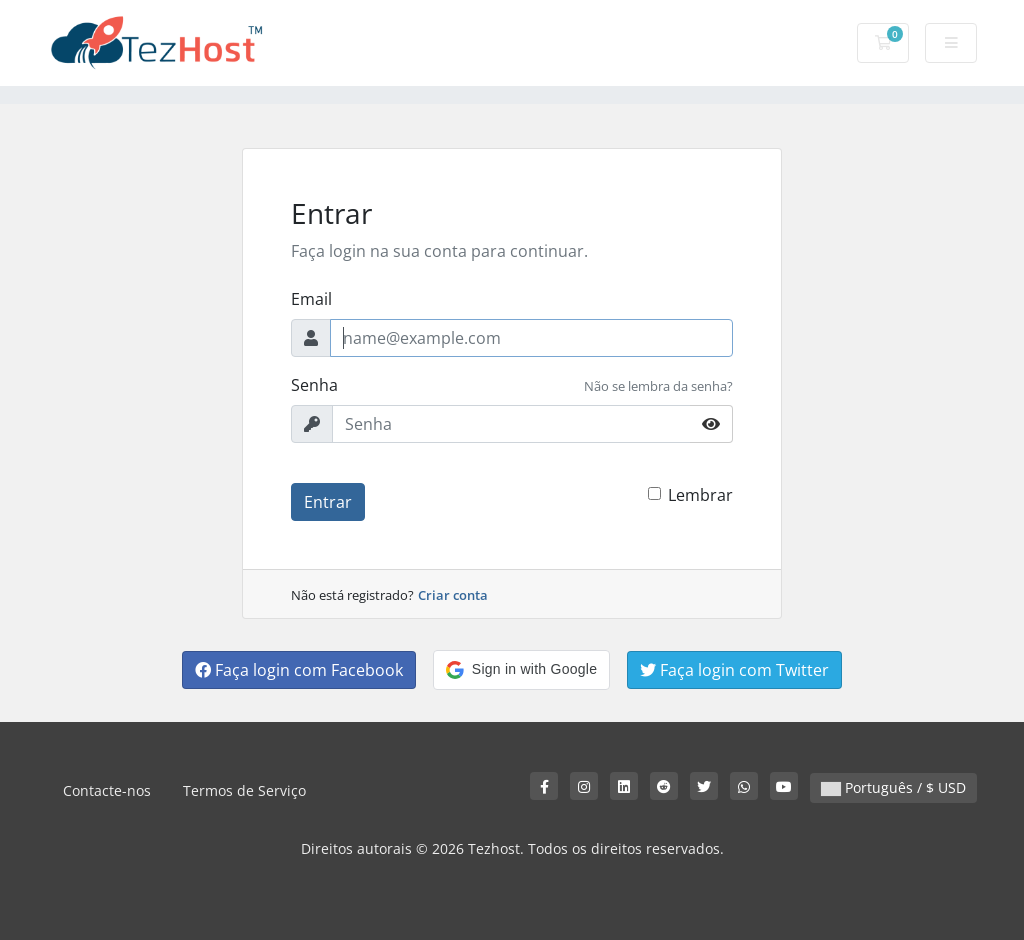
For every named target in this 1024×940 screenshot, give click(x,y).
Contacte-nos (107, 790)
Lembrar (700, 495)
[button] (521, 670)
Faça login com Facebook (299, 670)
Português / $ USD (893, 787)
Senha (314, 385)
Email (311, 299)
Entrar (328, 502)
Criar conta (453, 595)
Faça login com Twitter (734, 670)
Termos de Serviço (244, 790)
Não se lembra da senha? (658, 386)
